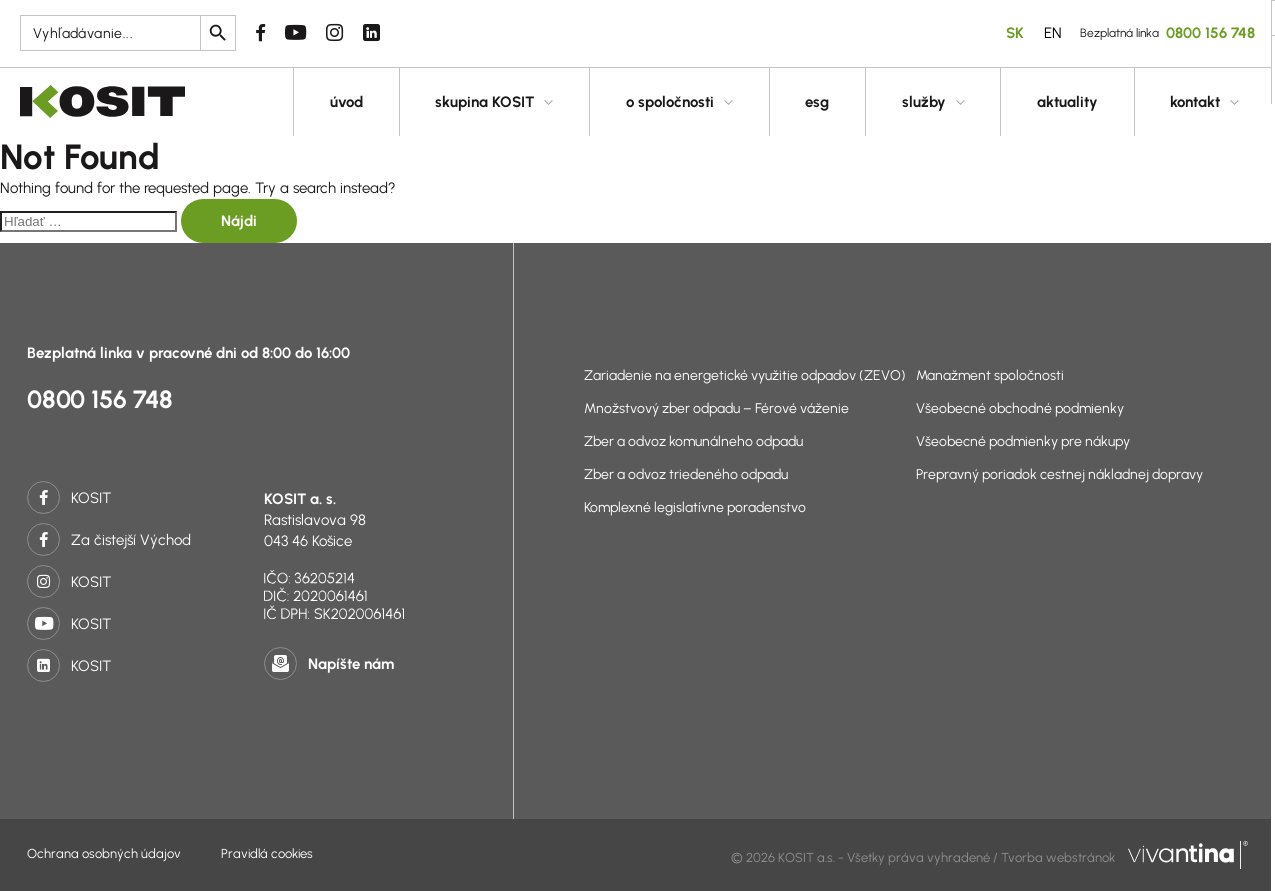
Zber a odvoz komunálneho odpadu (693, 441)
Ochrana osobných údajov (104, 853)
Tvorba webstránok (1124, 857)
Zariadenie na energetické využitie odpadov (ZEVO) (745, 375)
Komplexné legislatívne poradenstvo (695, 507)
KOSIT (69, 498)
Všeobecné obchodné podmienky (1020, 408)
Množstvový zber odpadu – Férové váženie (716, 408)
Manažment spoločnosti (990, 375)
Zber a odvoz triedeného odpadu (686, 474)
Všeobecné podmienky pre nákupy (1023, 441)
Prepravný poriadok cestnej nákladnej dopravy (1059, 474)
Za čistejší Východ (109, 540)
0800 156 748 (100, 399)
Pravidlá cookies (267, 853)
